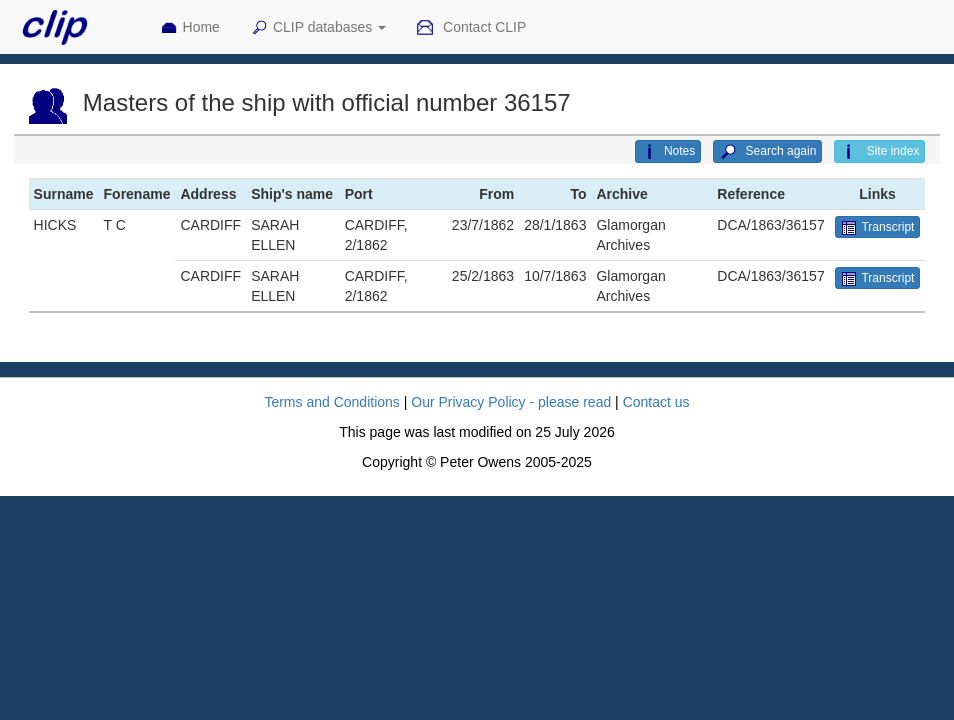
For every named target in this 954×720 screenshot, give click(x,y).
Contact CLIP (471, 28)
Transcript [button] (878, 228)
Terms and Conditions (331, 402)
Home (190, 28)
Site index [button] (879, 152)
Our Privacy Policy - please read (511, 402)
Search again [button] (767, 152)
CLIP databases (318, 28)
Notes (668, 152)
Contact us (656, 402)
